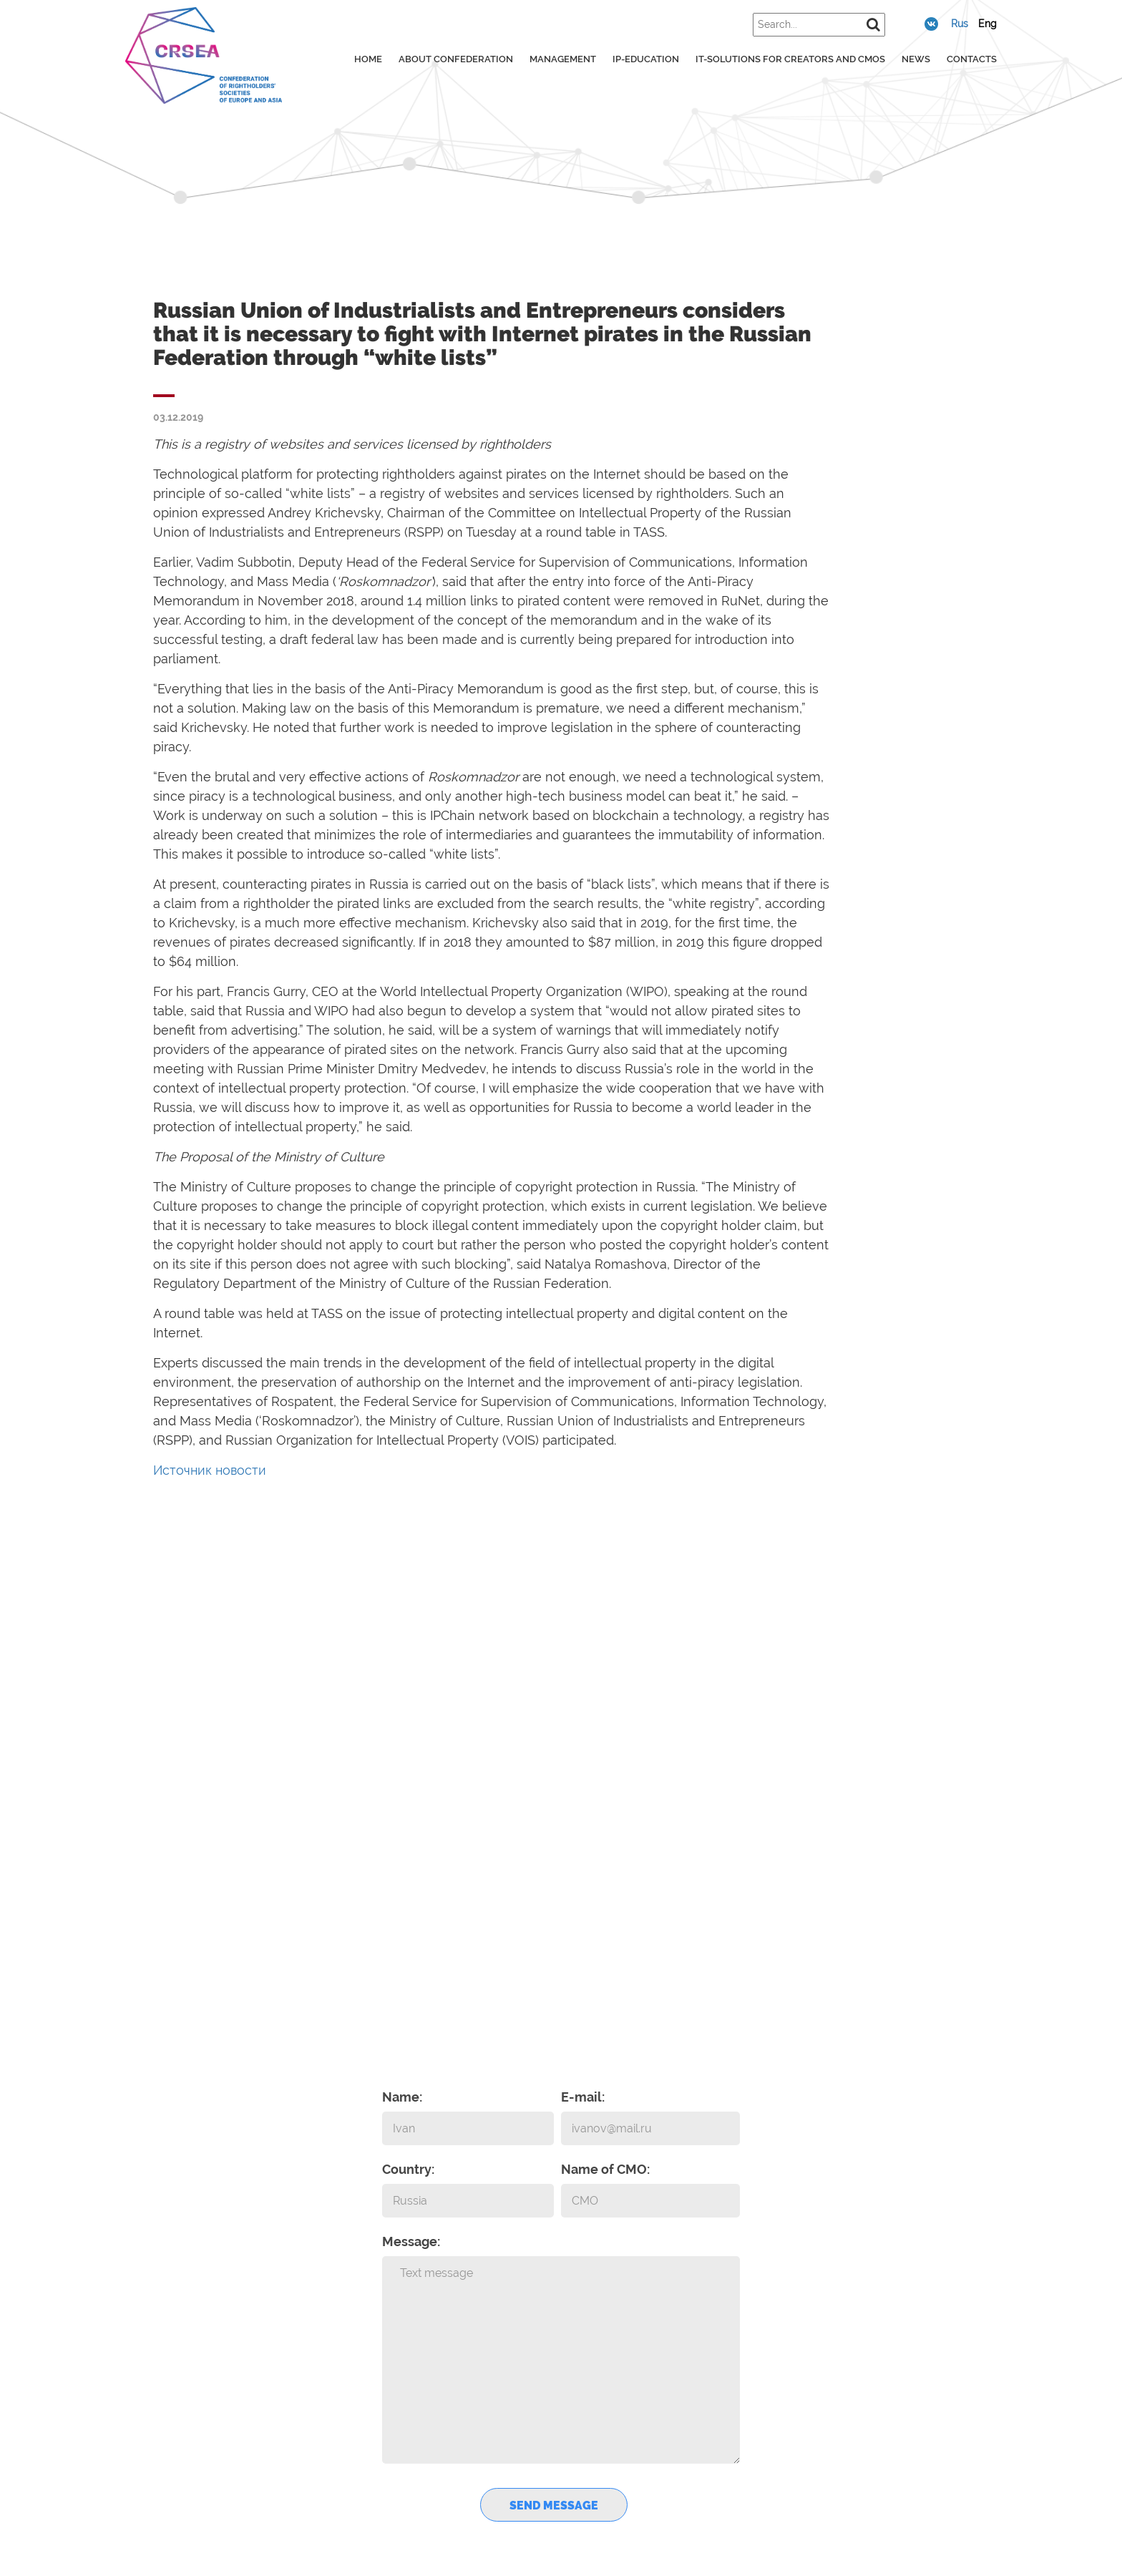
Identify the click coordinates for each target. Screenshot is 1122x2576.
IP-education (646, 59)
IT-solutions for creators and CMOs (790, 59)
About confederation (456, 59)
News (916, 59)
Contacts (972, 59)
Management (563, 59)
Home (368, 59)
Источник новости (209, 1470)
